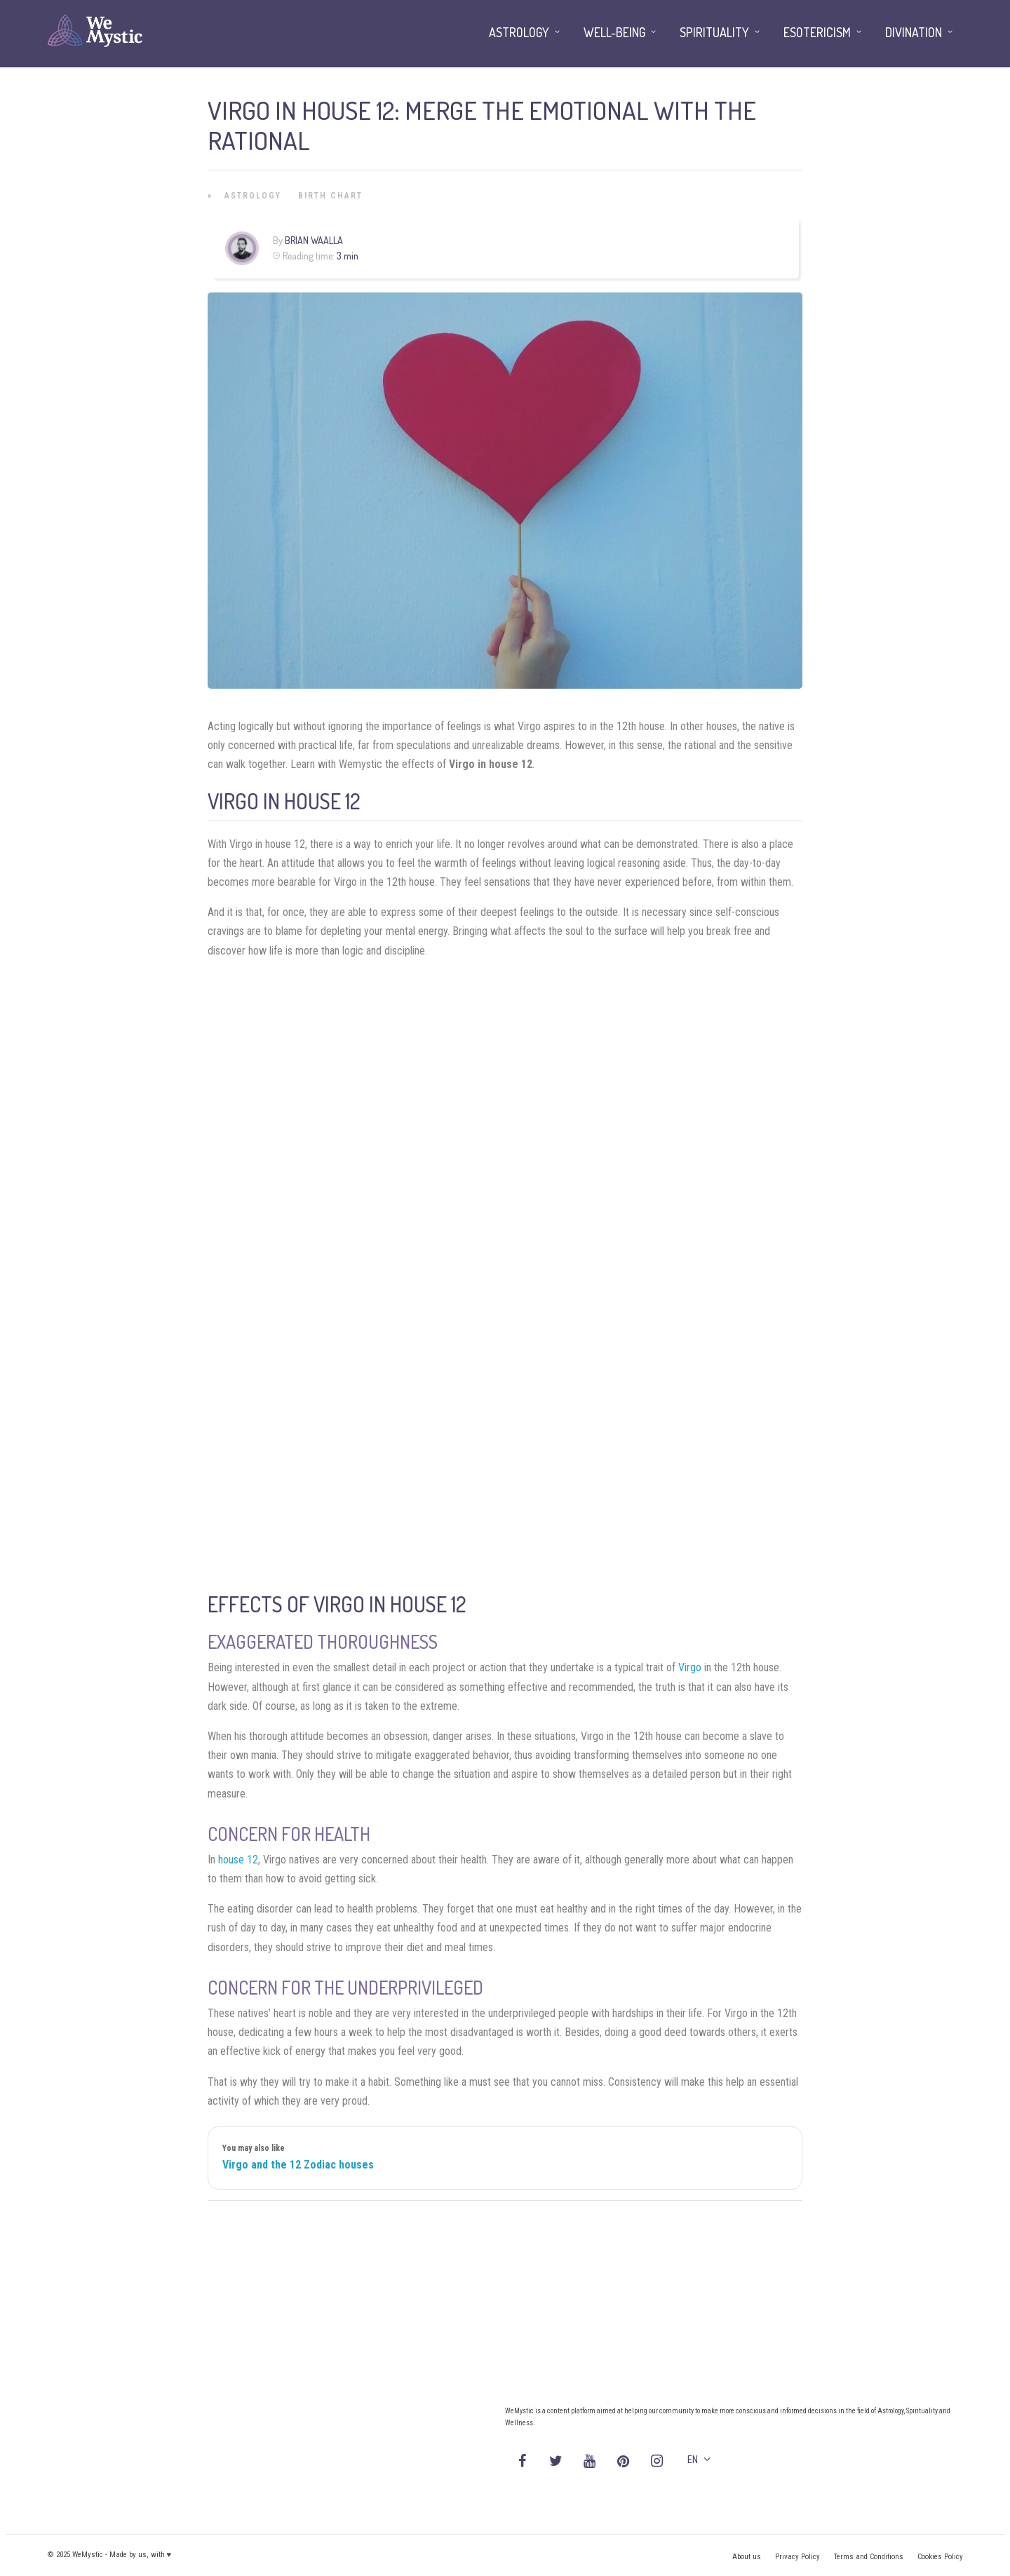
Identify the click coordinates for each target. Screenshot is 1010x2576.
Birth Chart (330, 196)
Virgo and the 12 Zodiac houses (298, 2164)
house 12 (238, 1859)
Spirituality (714, 32)
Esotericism (817, 32)
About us (746, 2556)
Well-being (614, 32)
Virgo (689, 1667)
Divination (913, 32)
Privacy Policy (797, 2556)
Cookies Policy (940, 2556)
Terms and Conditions (868, 2556)
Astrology (252, 196)
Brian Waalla (314, 240)
